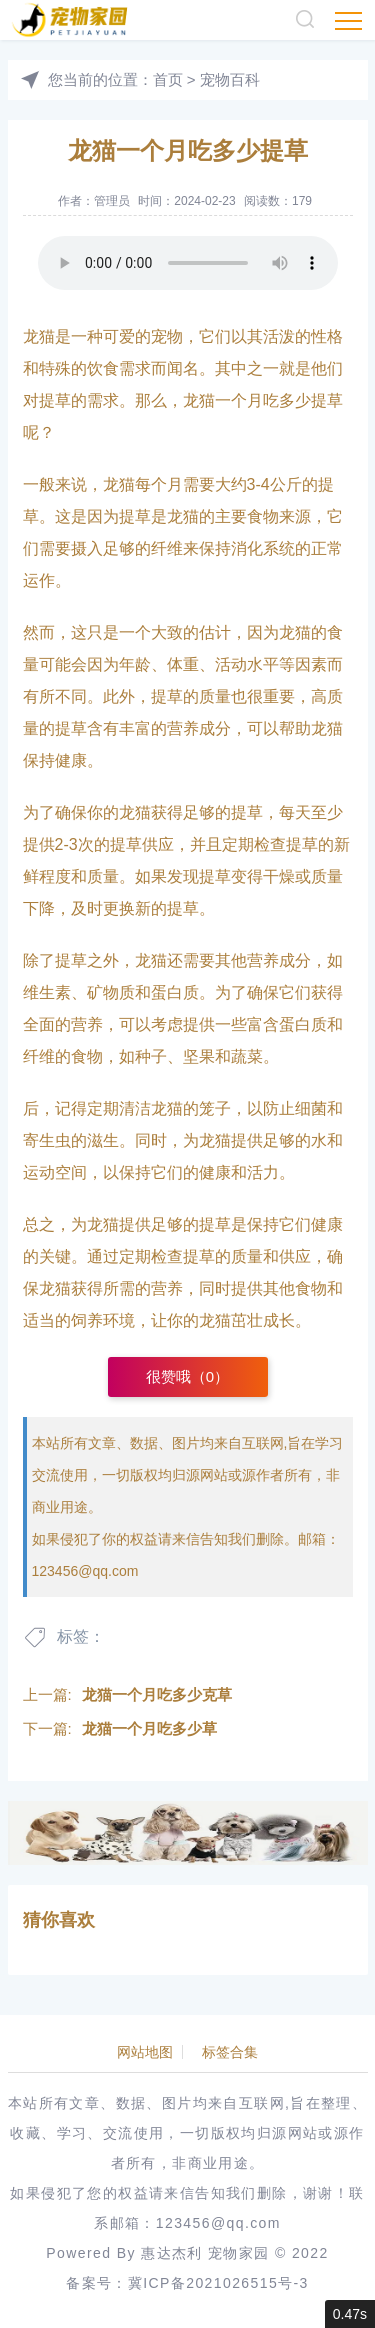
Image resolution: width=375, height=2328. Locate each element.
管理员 (112, 201)
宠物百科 (230, 79)
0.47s (350, 2314)
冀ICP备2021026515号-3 (218, 2283)
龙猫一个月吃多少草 (149, 1728)
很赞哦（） (187, 1376)
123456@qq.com (85, 1571)
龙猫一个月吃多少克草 (157, 1694)
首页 (168, 79)
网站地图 (145, 2052)
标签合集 (230, 2052)
